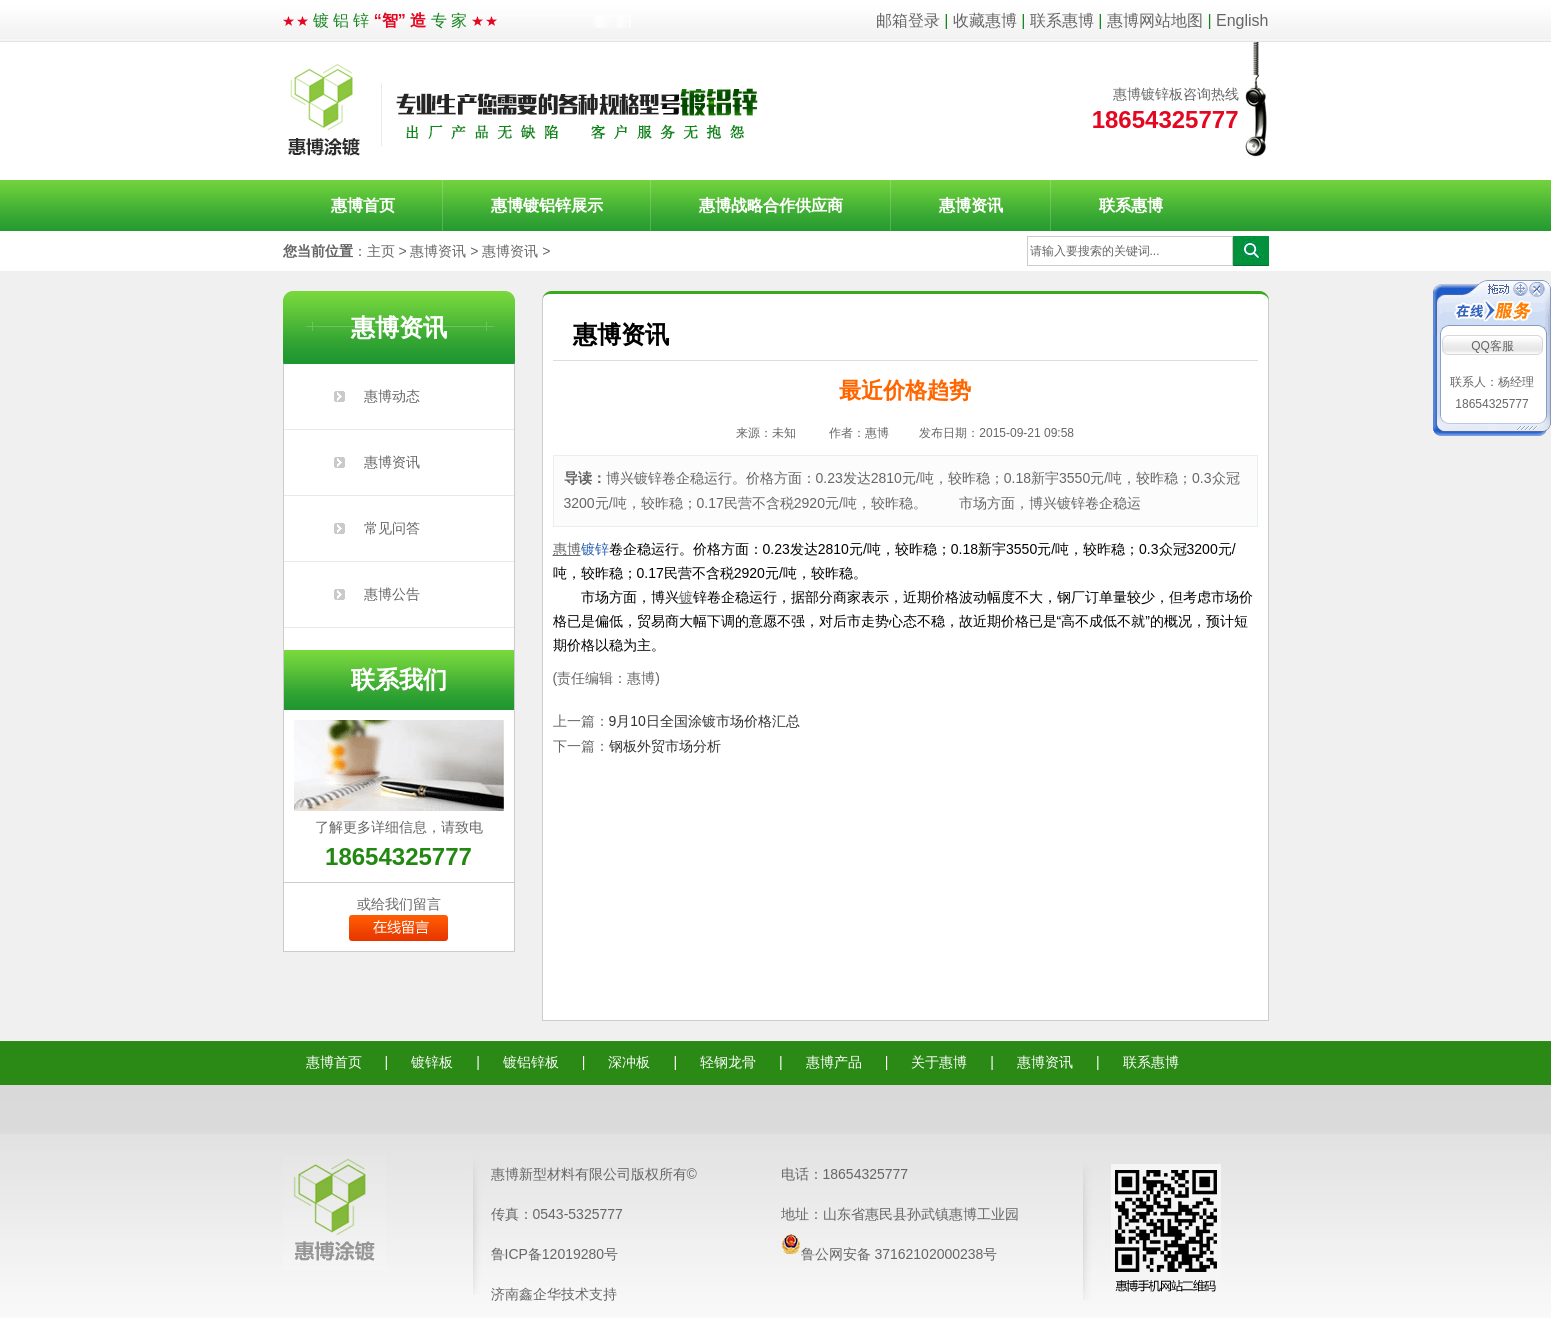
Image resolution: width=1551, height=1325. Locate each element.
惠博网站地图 (1155, 20)
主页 (381, 251)
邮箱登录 (908, 20)
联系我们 (399, 679)
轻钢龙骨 (728, 1062)
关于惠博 (939, 1062)
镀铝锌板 (531, 1062)
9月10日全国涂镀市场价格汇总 (704, 721)
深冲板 (629, 1062)
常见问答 (392, 528)
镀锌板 (432, 1062)
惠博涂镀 (523, 111)
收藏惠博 (985, 20)
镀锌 (595, 549)
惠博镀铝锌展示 (547, 205)
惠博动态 (392, 396)
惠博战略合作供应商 (771, 205)
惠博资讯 (971, 205)
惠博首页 (363, 205)
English (1242, 20)
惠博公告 (392, 594)
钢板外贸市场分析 (665, 746)
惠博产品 (834, 1062)
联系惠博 (1062, 20)
